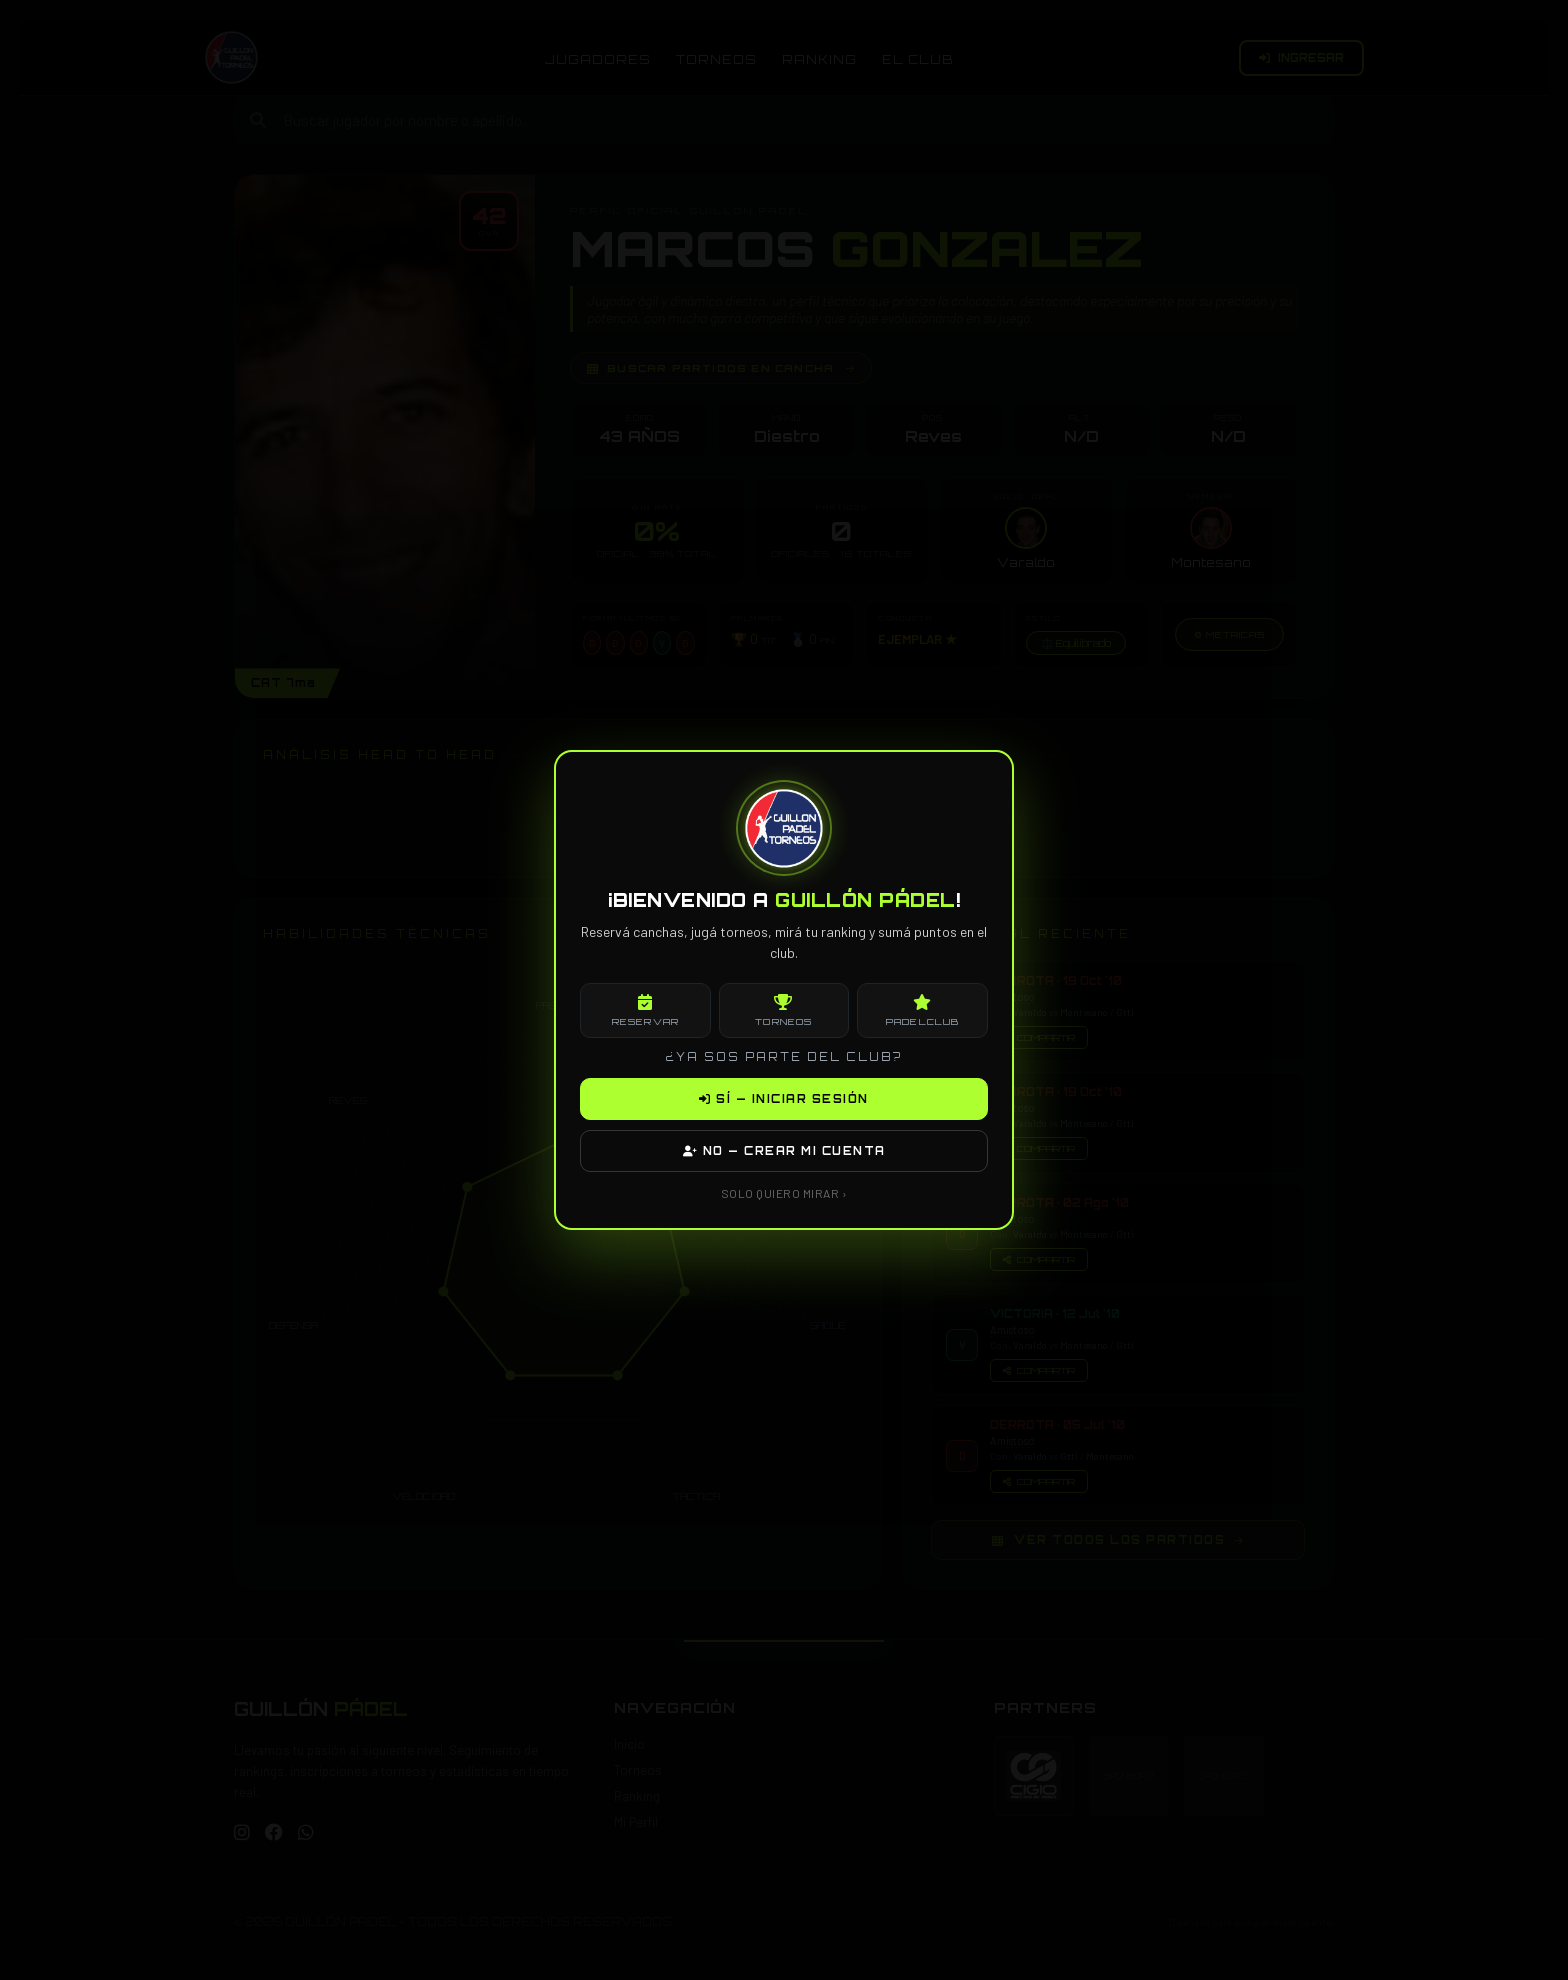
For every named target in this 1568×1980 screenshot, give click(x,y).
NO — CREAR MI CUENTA (784, 1151)
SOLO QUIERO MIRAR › (784, 1193)
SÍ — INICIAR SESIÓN (784, 1099)
